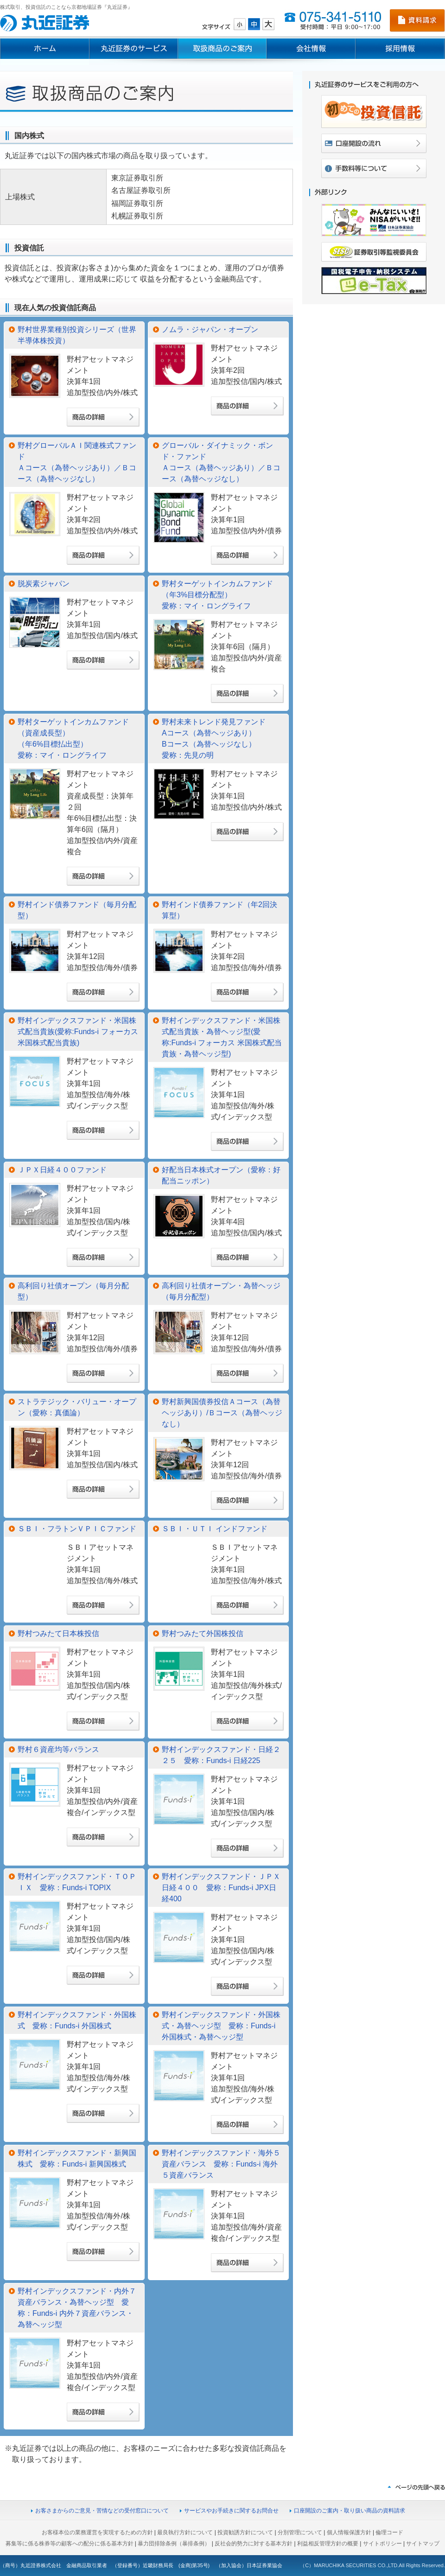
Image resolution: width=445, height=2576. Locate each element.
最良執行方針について (185, 2532)
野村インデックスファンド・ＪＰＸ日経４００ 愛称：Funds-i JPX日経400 (221, 1888)
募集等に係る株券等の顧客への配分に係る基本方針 (70, 2543)
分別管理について (300, 2532)
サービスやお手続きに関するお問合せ (231, 2510)
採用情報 (400, 48)
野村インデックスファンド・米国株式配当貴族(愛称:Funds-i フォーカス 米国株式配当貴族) (78, 1031)
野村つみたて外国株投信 (202, 1633)
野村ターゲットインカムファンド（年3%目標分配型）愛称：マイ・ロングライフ (217, 595)
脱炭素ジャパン (44, 584)
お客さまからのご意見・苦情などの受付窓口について (102, 2510)
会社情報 (311, 48)
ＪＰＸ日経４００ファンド (62, 1170)
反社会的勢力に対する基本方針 (253, 2543)
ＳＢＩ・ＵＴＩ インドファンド (214, 1529)
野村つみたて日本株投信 (58, 1633)
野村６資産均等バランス (58, 1749)
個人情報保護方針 (349, 2532)
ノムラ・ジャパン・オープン (210, 329)
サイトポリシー (382, 2543)
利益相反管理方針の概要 (327, 2543)
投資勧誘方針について (245, 2532)
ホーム (44, 48)
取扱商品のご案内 (222, 48)
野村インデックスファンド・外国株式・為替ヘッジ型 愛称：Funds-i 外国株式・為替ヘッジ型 (221, 2026)
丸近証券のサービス (133, 48)
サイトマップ (422, 2543)
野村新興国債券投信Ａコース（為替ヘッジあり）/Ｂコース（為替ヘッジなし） (222, 1413)
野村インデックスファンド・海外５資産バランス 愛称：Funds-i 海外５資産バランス (221, 2164)
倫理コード (389, 2532)
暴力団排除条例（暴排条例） (174, 2543)
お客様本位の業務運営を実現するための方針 (97, 2532)
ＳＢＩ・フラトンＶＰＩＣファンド (77, 1529)
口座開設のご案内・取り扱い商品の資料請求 (349, 2510)
